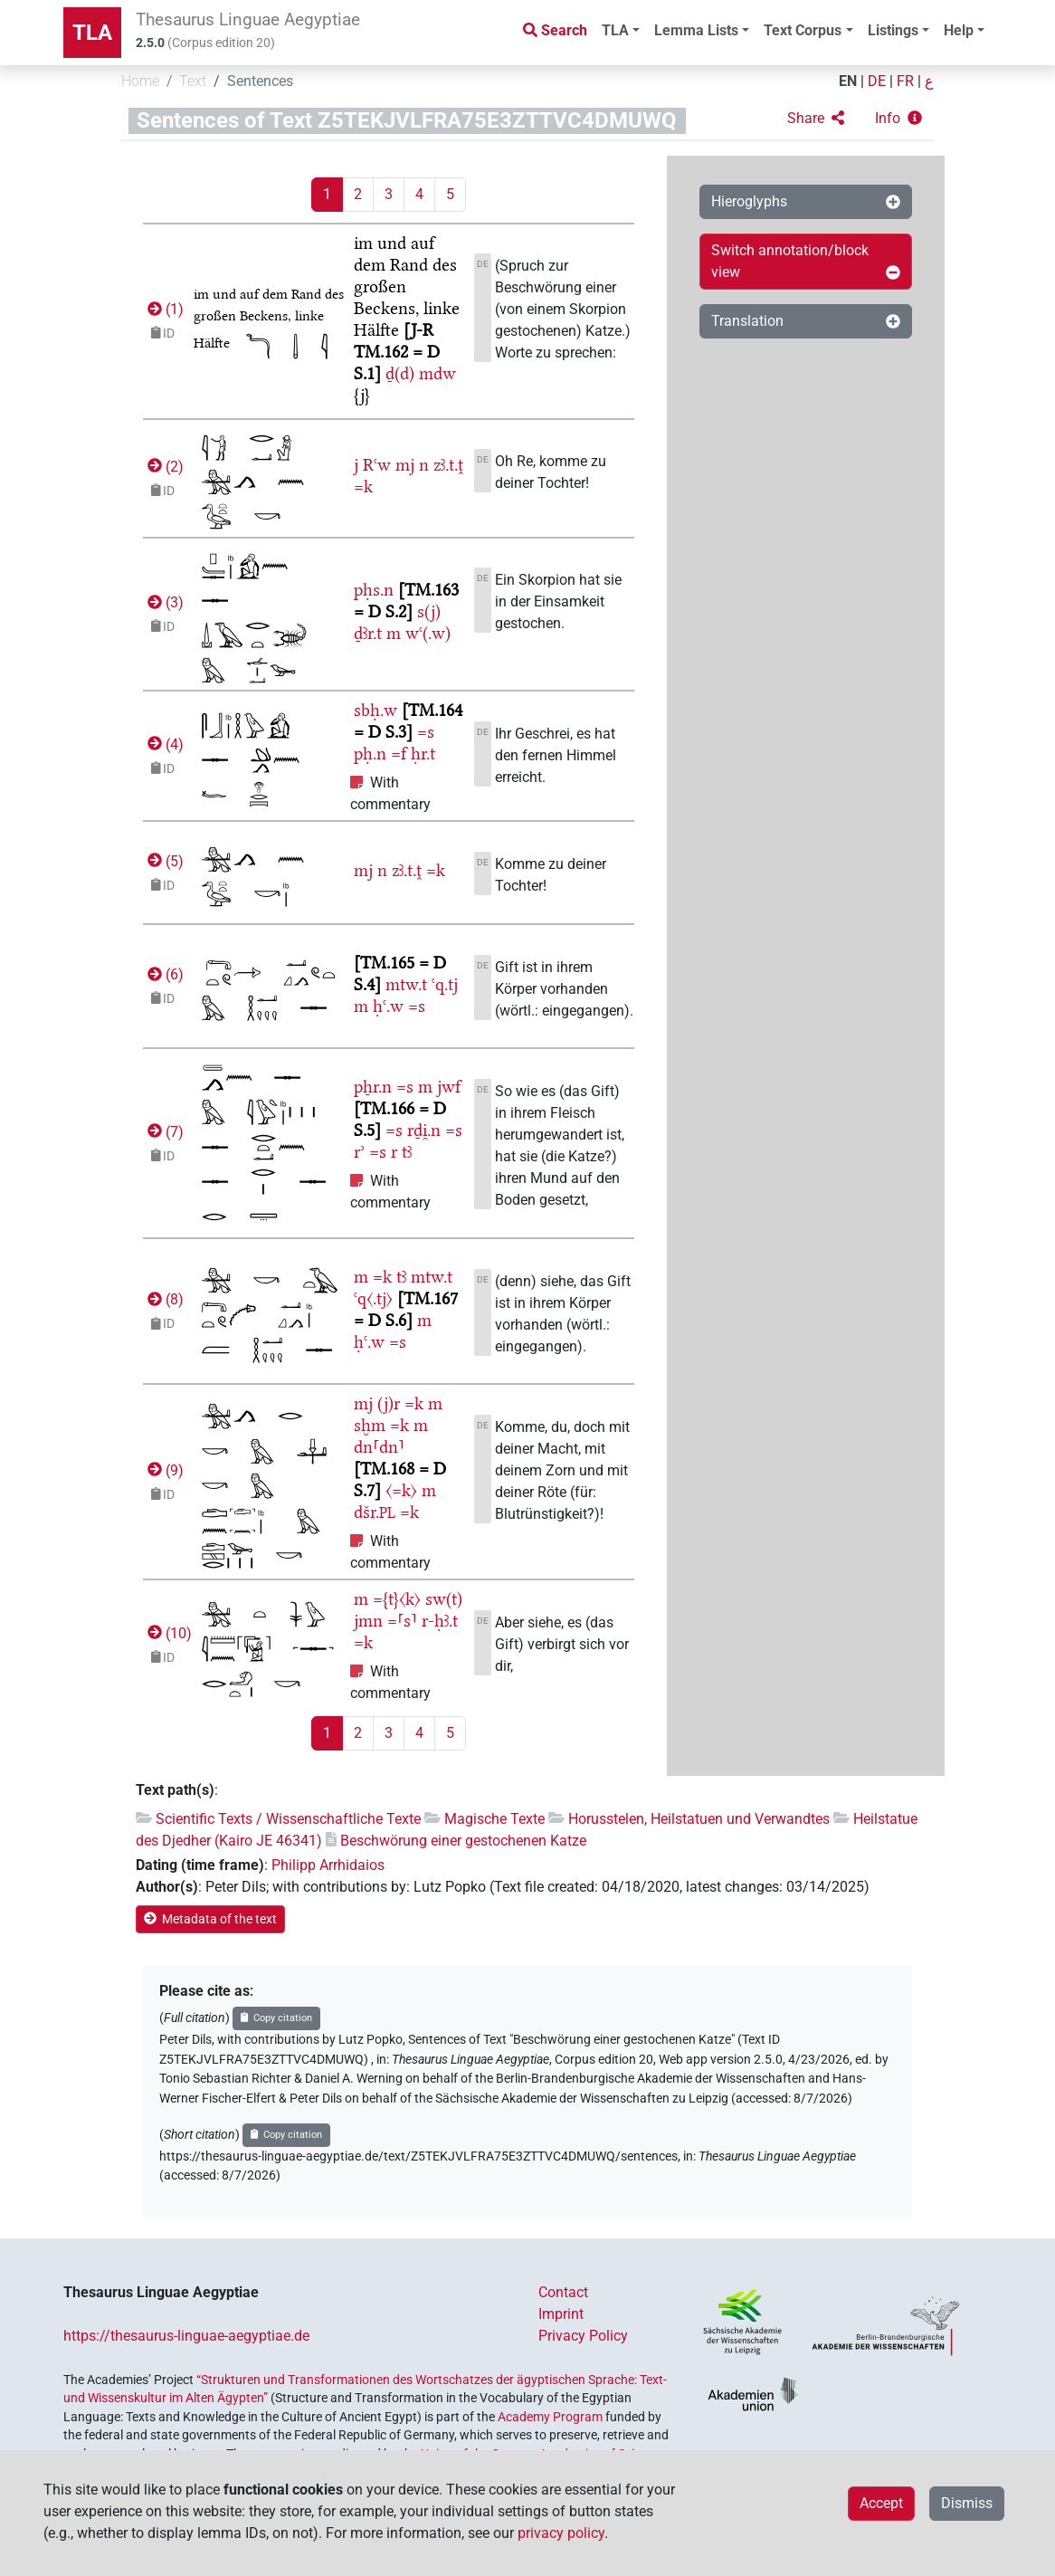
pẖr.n (373, 1086)
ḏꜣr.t (368, 633)
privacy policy (561, 2533)
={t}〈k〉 (397, 1599)
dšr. (374, 1512)
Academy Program (550, 2416)
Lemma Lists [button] (696, 30)
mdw (437, 373)
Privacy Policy (583, 2335)
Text (192, 81)
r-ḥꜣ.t (440, 1620)
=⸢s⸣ (402, 1620)
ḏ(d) (399, 373)
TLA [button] (615, 30)
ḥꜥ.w (388, 1006)
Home (140, 81)
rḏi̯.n (424, 1130)
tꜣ (407, 1151)
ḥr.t (423, 753)
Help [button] (959, 30)
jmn (368, 1620)
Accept (881, 2503)
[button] (815, 118)
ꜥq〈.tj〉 (373, 1298)
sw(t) (443, 1599)
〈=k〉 (401, 1490)
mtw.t (406, 984)
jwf (449, 1086)
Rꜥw (377, 464)
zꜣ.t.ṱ (448, 464)
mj (404, 464)
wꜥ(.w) (428, 633)
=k (363, 486)
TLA (92, 32)
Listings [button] (893, 30)
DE (877, 81)
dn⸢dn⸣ (379, 1446)
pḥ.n (370, 753)
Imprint (561, 2314)
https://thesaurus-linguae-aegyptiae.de (186, 2335)
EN (848, 81)
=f (398, 753)
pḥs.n (374, 589)
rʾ (359, 1151)
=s (425, 731)
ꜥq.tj (445, 984)
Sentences (260, 81)
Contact (563, 2292)
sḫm (369, 1425)
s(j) (429, 611)
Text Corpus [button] (802, 30)
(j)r (388, 1403)
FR (905, 81)
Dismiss (967, 2503)
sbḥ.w (375, 710)
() (164, 309)
